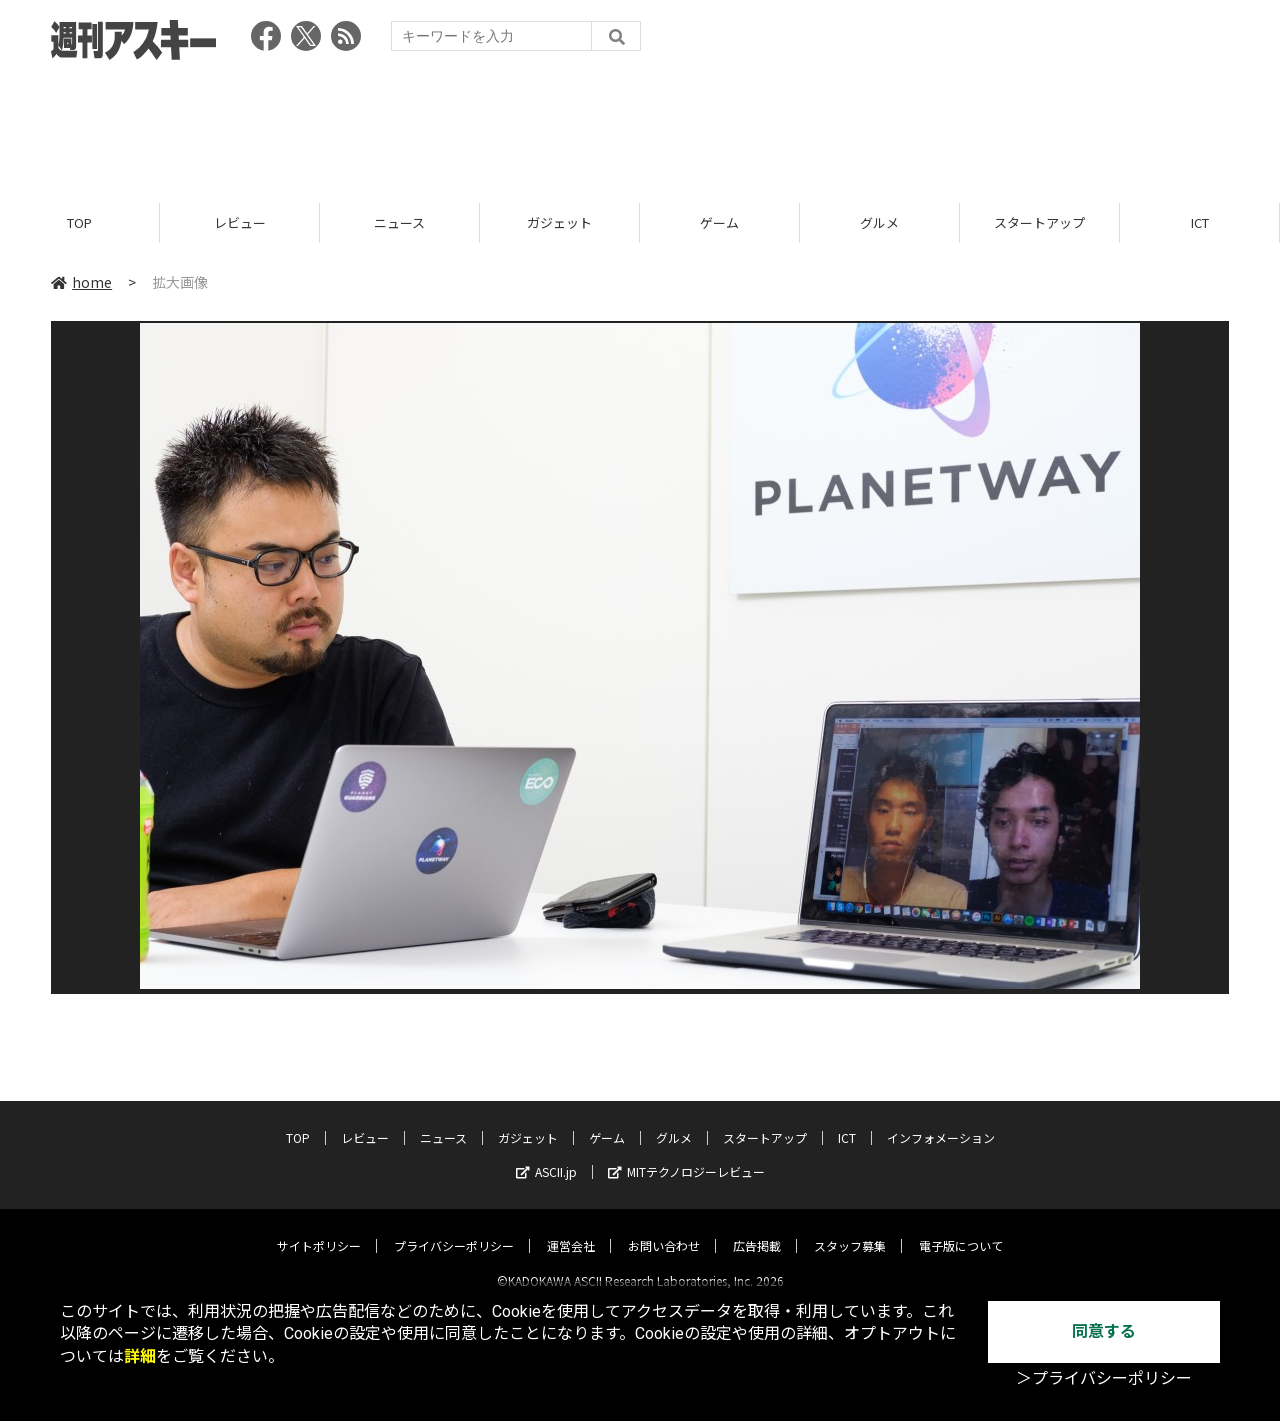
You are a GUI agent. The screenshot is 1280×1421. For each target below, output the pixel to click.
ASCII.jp (546, 1154)
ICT (1200, 222)
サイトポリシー (319, 1228)
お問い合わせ (664, 1228)
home (81, 282)
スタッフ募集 (850, 1228)
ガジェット (559, 222)
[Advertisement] (640, 125)
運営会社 (571, 1228)
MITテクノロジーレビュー (686, 1154)
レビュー (240, 222)
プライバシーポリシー (454, 1228)
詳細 (140, 1356)
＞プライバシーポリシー (1104, 1378)
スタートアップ (1039, 222)
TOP (79, 222)
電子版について (961, 1228)
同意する (1104, 1331)
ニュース (399, 222)
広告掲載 (757, 1228)
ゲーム (719, 222)
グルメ (879, 222)
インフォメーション (941, 1120)
